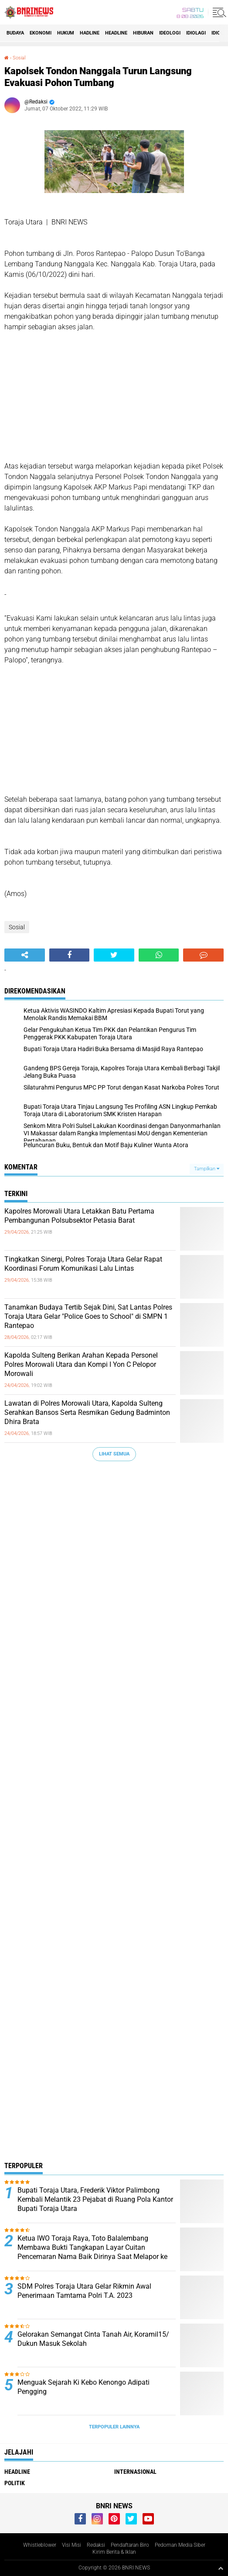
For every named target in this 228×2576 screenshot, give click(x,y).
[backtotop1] (220, 2568)
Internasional (135, 2471)
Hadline (89, 33)
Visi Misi (71, 2545)
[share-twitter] (114, 955)
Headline (116, 33)
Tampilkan (206, 1169)
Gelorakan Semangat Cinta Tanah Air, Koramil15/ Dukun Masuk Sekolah (93, 2339)
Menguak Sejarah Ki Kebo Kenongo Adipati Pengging (83, 2387)
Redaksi (96, 2545)
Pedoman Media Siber (180, 2545)
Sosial (19, 58)
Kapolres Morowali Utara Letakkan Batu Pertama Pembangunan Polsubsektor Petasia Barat (79, 1215)
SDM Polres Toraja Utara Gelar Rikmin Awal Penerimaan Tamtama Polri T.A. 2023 (84, 2291)
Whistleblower (39, 2545)
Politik (14, 2482)
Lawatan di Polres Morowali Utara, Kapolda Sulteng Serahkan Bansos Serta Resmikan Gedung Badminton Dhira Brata (87, 1412)
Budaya (15, 33)
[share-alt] (24, 955)
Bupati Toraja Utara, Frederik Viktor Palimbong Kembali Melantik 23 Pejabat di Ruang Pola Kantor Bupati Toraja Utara (95, 2199)
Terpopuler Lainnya (114, 2427)
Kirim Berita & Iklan (114, 2552)
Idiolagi (196, 33)
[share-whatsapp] (159, 955)
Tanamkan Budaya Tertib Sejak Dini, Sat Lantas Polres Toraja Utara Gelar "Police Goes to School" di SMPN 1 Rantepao (88, 1316)
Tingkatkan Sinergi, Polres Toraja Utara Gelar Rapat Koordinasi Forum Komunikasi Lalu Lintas (83, 1263)
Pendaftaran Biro (130, 2545)
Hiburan (143, 33)
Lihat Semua (114, 1454)
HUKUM (65, 33)
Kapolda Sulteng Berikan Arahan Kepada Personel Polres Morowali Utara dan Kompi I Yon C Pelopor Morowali (81, 1364)
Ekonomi (40, 33)
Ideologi (169, 33)
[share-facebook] (69, 955)
